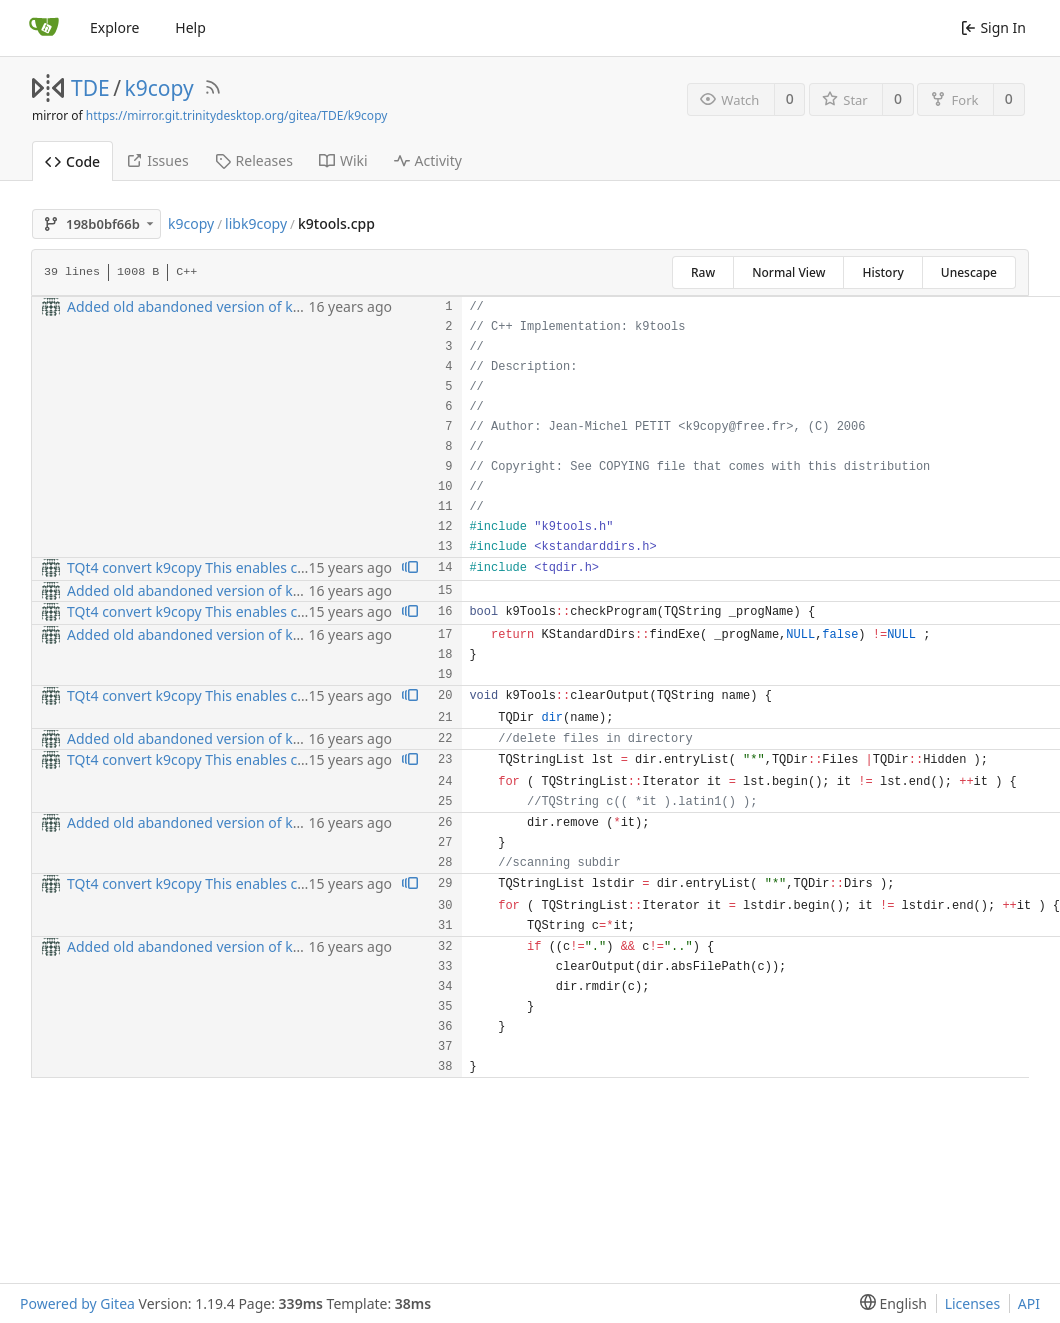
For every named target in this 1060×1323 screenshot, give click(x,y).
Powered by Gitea (77, 1303)
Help (190, 27)
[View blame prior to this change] (410, 568)
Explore (114, 27)
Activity (428, 160)
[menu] (889, 1303)
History (882, 272)
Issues (157, 160)
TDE (90, 88)
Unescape (969, 272)
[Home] (44, 28)
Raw (703, 272)
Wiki (343, 160)
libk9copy (256, 223)
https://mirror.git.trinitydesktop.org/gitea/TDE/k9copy (237, 115)
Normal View (788, 272)
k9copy (159, 88)
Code (72, 161)
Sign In (993, 27)
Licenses (973, 1303)
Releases (254, 160)
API (1029, 1303)
